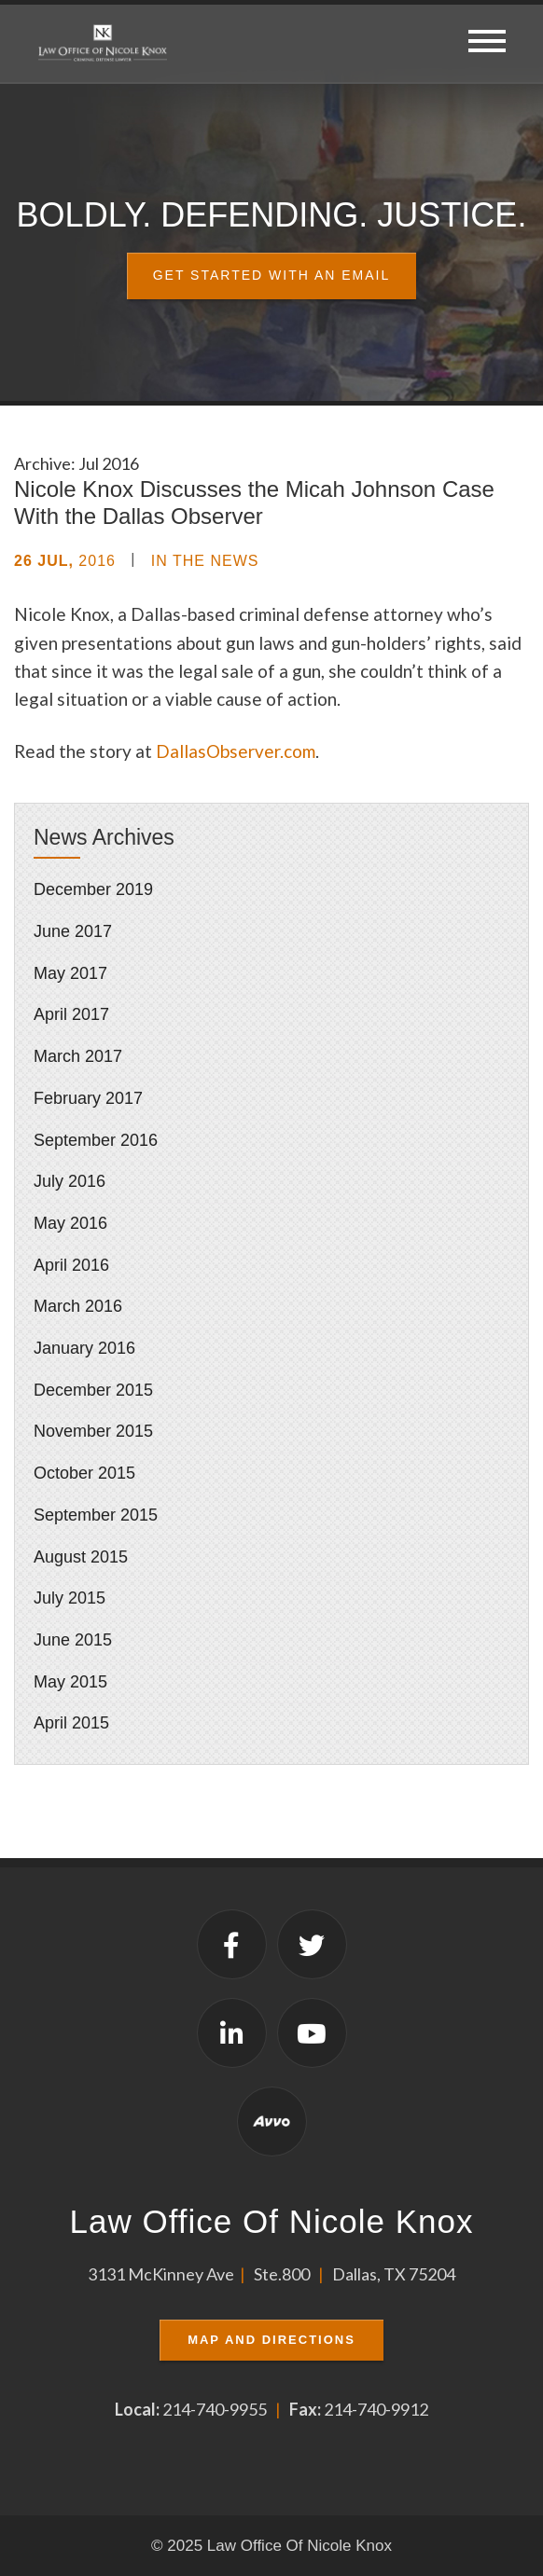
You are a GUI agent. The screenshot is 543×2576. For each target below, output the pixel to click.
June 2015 (73, 1640)
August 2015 (81, 1557)
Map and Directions (271, 2340)
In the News (205, 561)
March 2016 (78, 1306)
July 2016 (69, 1181)
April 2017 (71, 1014)
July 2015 (69, 1598)
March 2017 (78, 1056)
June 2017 (73, 931)
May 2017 (70, 973)
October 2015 (84, 1473)
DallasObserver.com (235, 751)
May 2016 (70, 1223)
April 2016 (71, 1265)
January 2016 (84, 1348)
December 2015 (93, 1390)
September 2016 (96, 1140)
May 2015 (70, 1682)
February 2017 (88, 1098)
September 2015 (96, 1515)
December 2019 (93, 889)
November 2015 (93, 1431)
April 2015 (71, 1723)
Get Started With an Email (272, 275)
